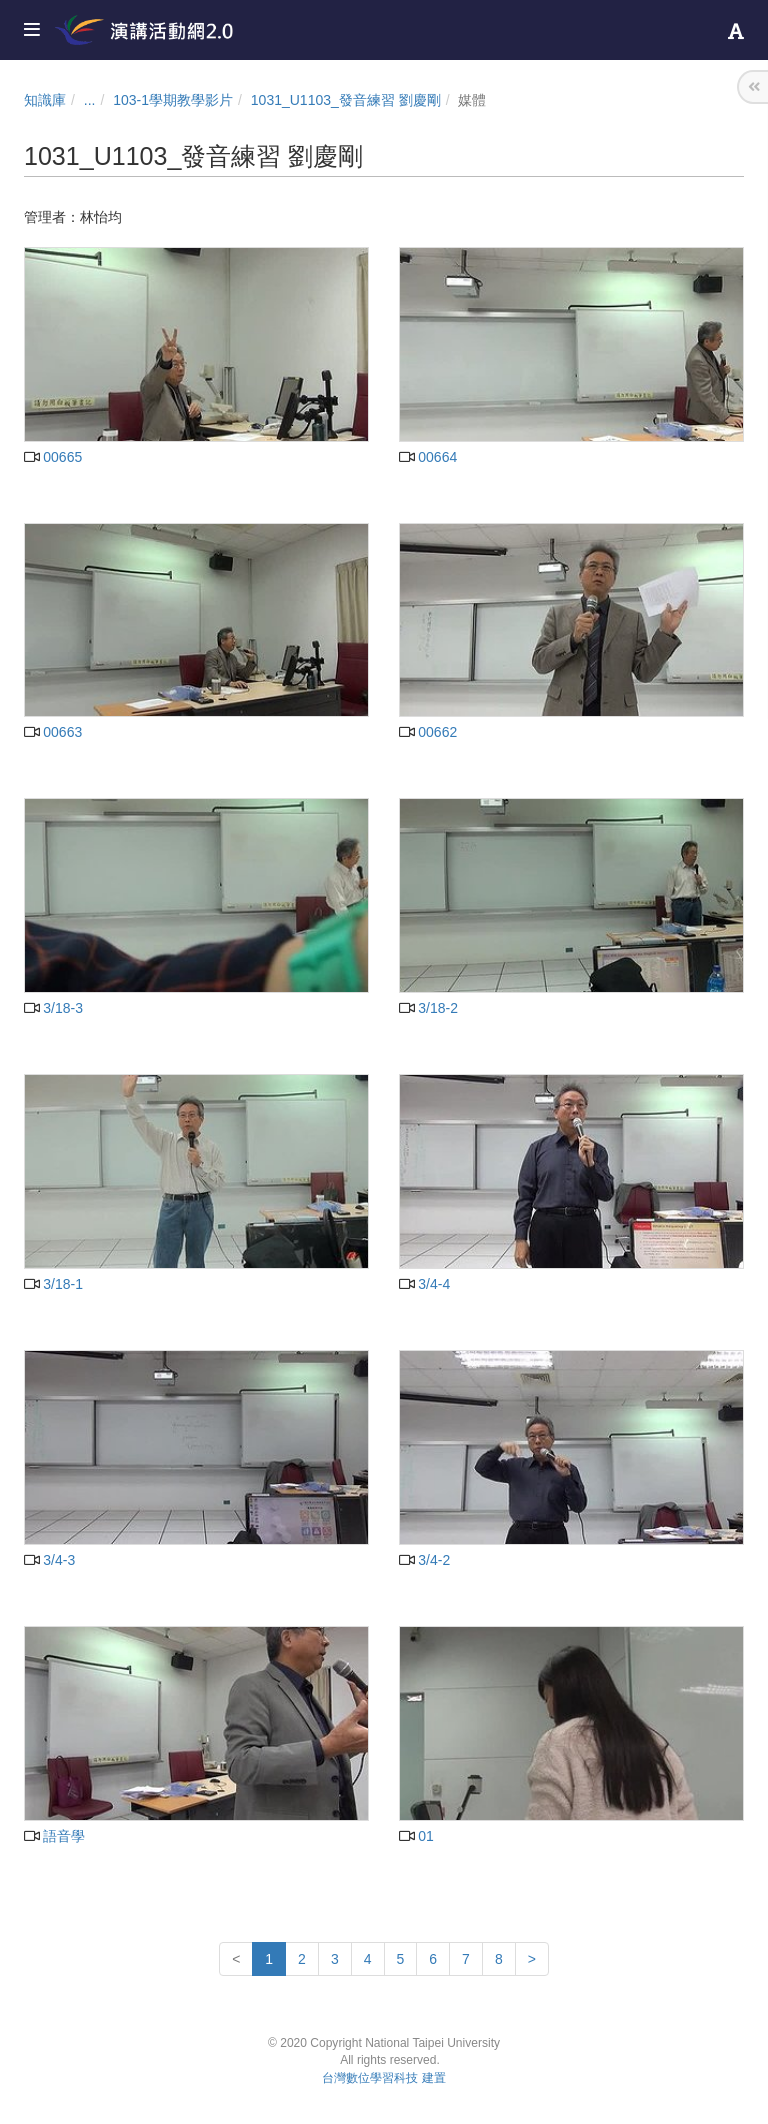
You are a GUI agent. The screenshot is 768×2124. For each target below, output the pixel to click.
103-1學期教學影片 (173, 100)
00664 (428, 457)
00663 (53, 732)
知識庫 (45, 100)
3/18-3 (53, 1008)
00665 (53, 457)
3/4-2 (424, 1560)
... (90, 100)
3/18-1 (53, 1284)
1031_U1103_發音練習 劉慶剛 (346, 100)
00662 (428, 732)
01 (416, 1836)
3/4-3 (49, 1560)
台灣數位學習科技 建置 (383, 2078)
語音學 (54, 1836)
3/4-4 (424, 1284)
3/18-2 (428, 1008)
